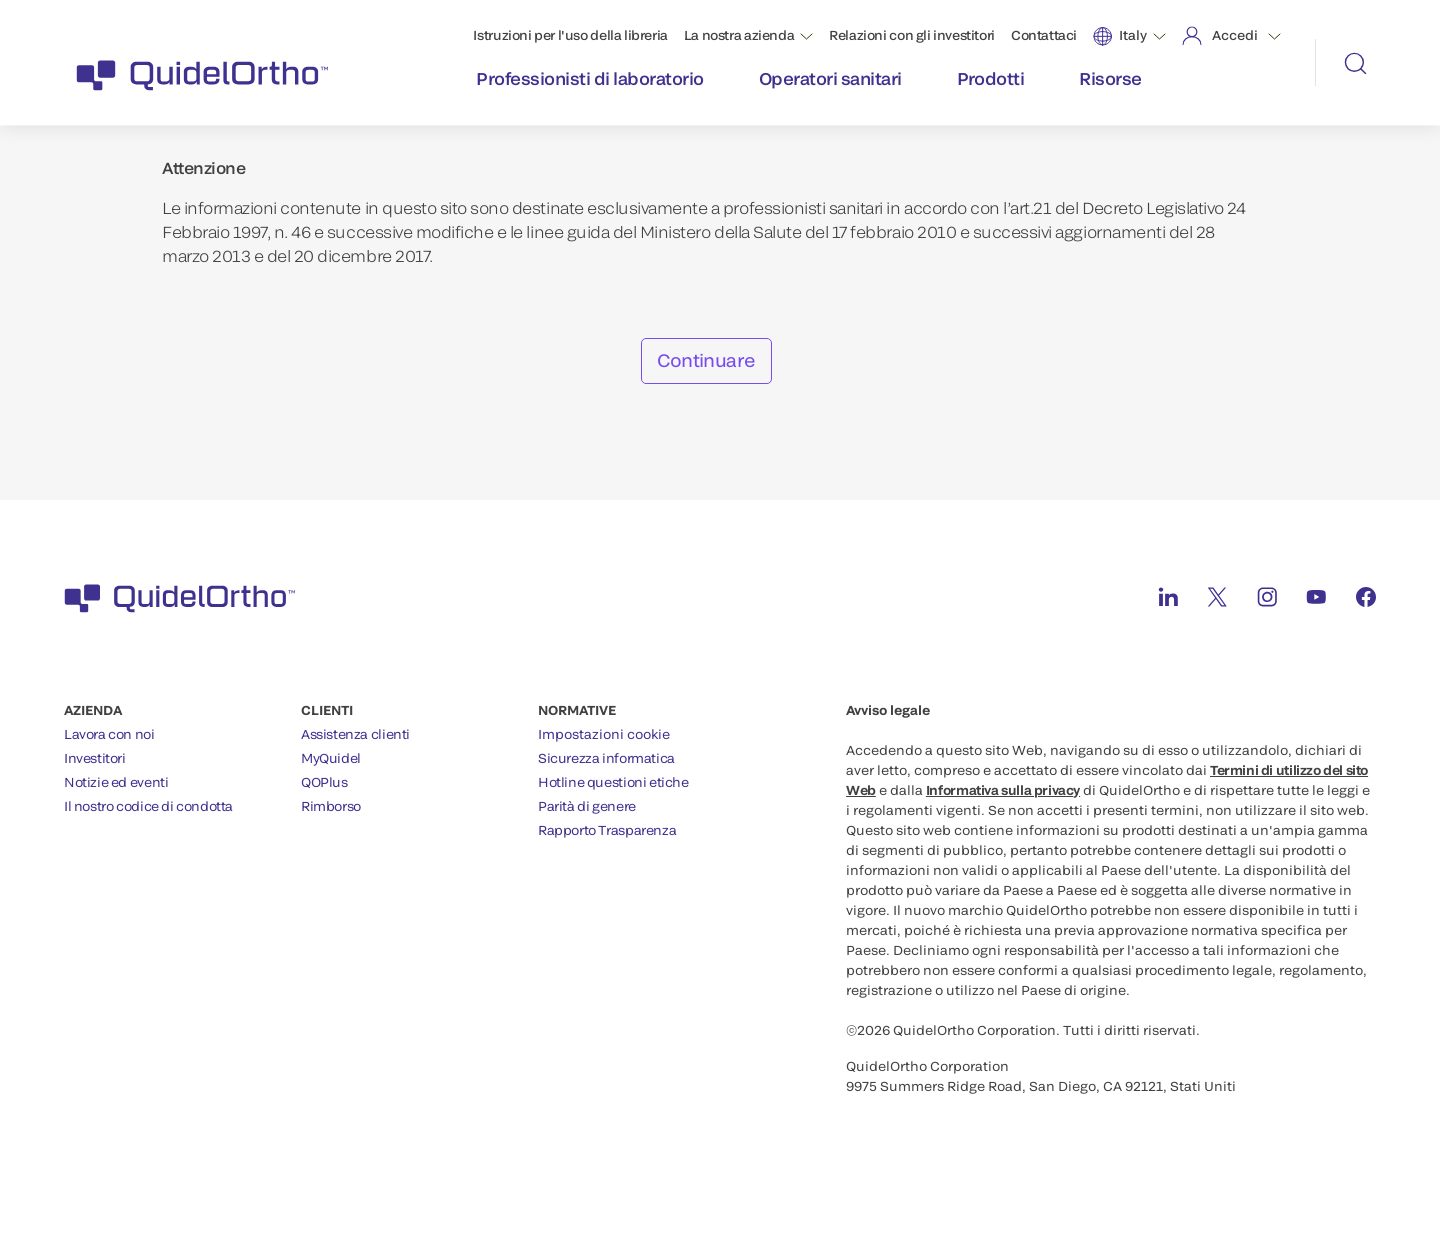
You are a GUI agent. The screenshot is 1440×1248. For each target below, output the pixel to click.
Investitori (95, 758)
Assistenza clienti (355, 734)
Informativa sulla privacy (1003, 790)
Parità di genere (587, 806)
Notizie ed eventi (116, 782)
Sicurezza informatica (606, 758)
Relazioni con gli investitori (912, 35)
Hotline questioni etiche (613, 782)
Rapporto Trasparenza (607, 830)
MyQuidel (331, 758)
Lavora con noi (109, 734)
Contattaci (1044, 35)
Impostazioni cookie (604, 734)
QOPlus (324, 782)
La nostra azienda (739, 35)
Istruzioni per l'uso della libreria (570, 35)
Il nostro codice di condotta (148, 806)
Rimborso (331, 806)
